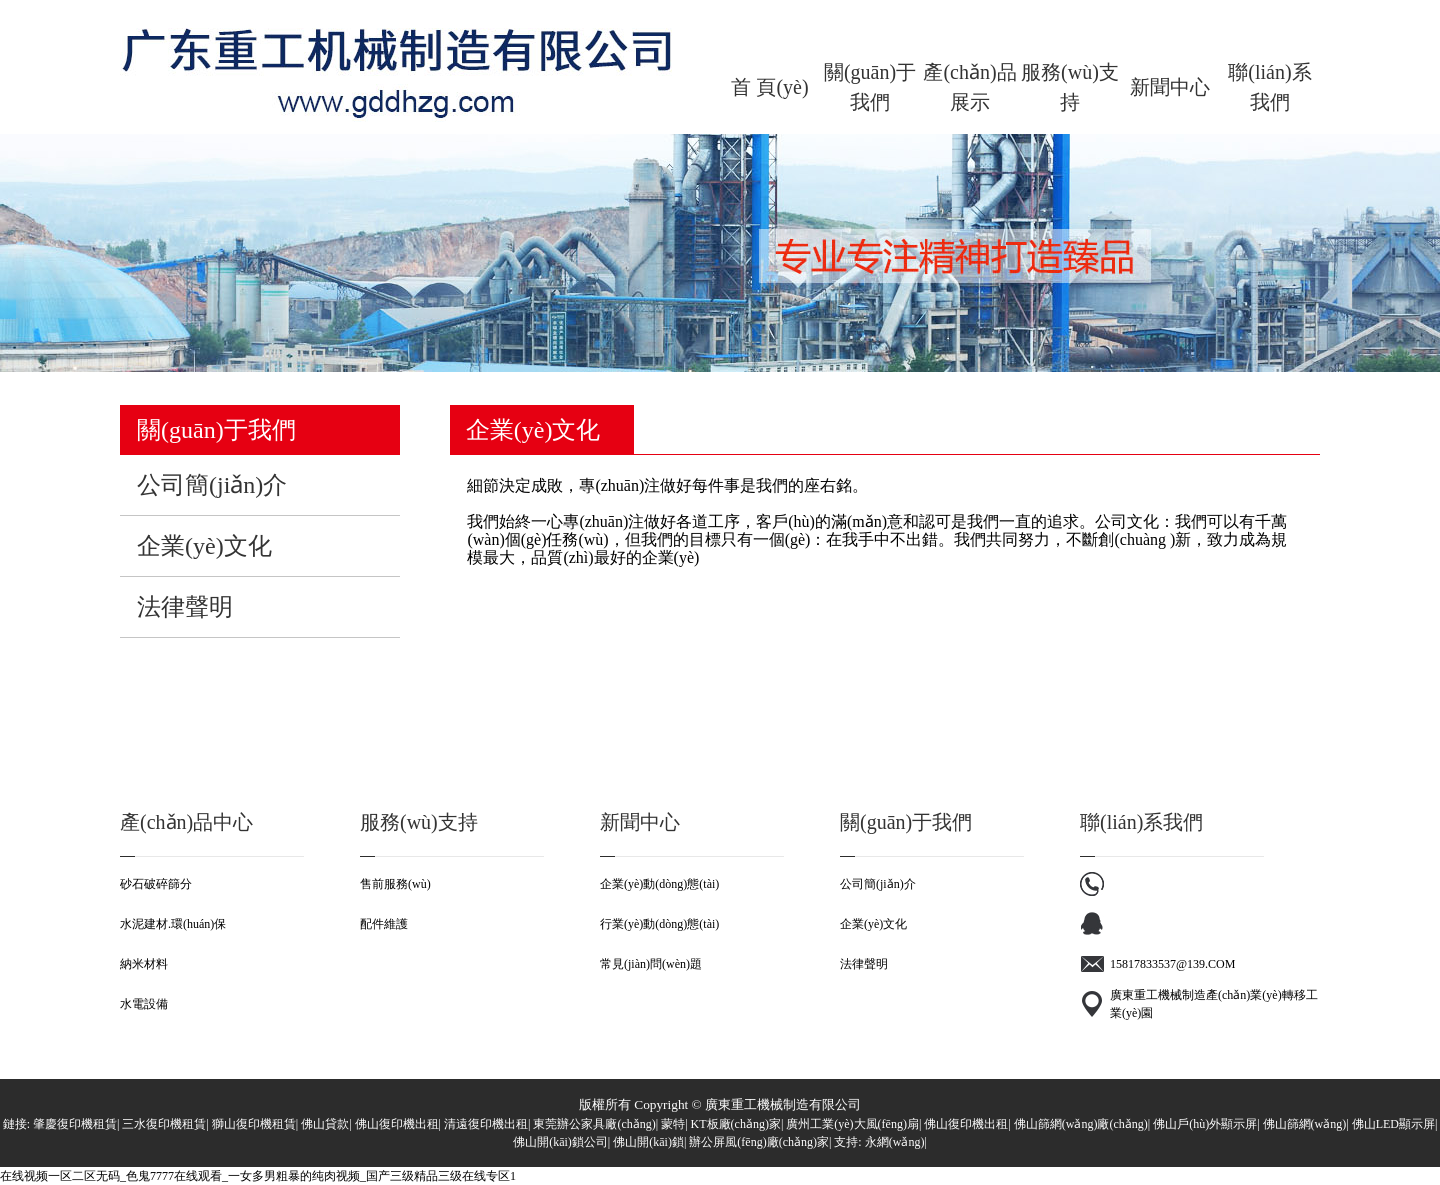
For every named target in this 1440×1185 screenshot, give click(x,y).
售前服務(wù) (395, 884)
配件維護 (384, 924)
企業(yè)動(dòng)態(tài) (659, 884)
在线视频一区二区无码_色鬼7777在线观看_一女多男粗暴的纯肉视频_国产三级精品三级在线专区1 (258, 1176)
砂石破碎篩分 (156, 884)
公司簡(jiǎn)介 (878, 884)
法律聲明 (864, 964)
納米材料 (144, 964)
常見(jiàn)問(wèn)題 (651, 964)
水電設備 (144, 1004)
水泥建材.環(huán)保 (173, 924)
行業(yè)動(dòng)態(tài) (659, 924)
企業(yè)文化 (873, 924)
